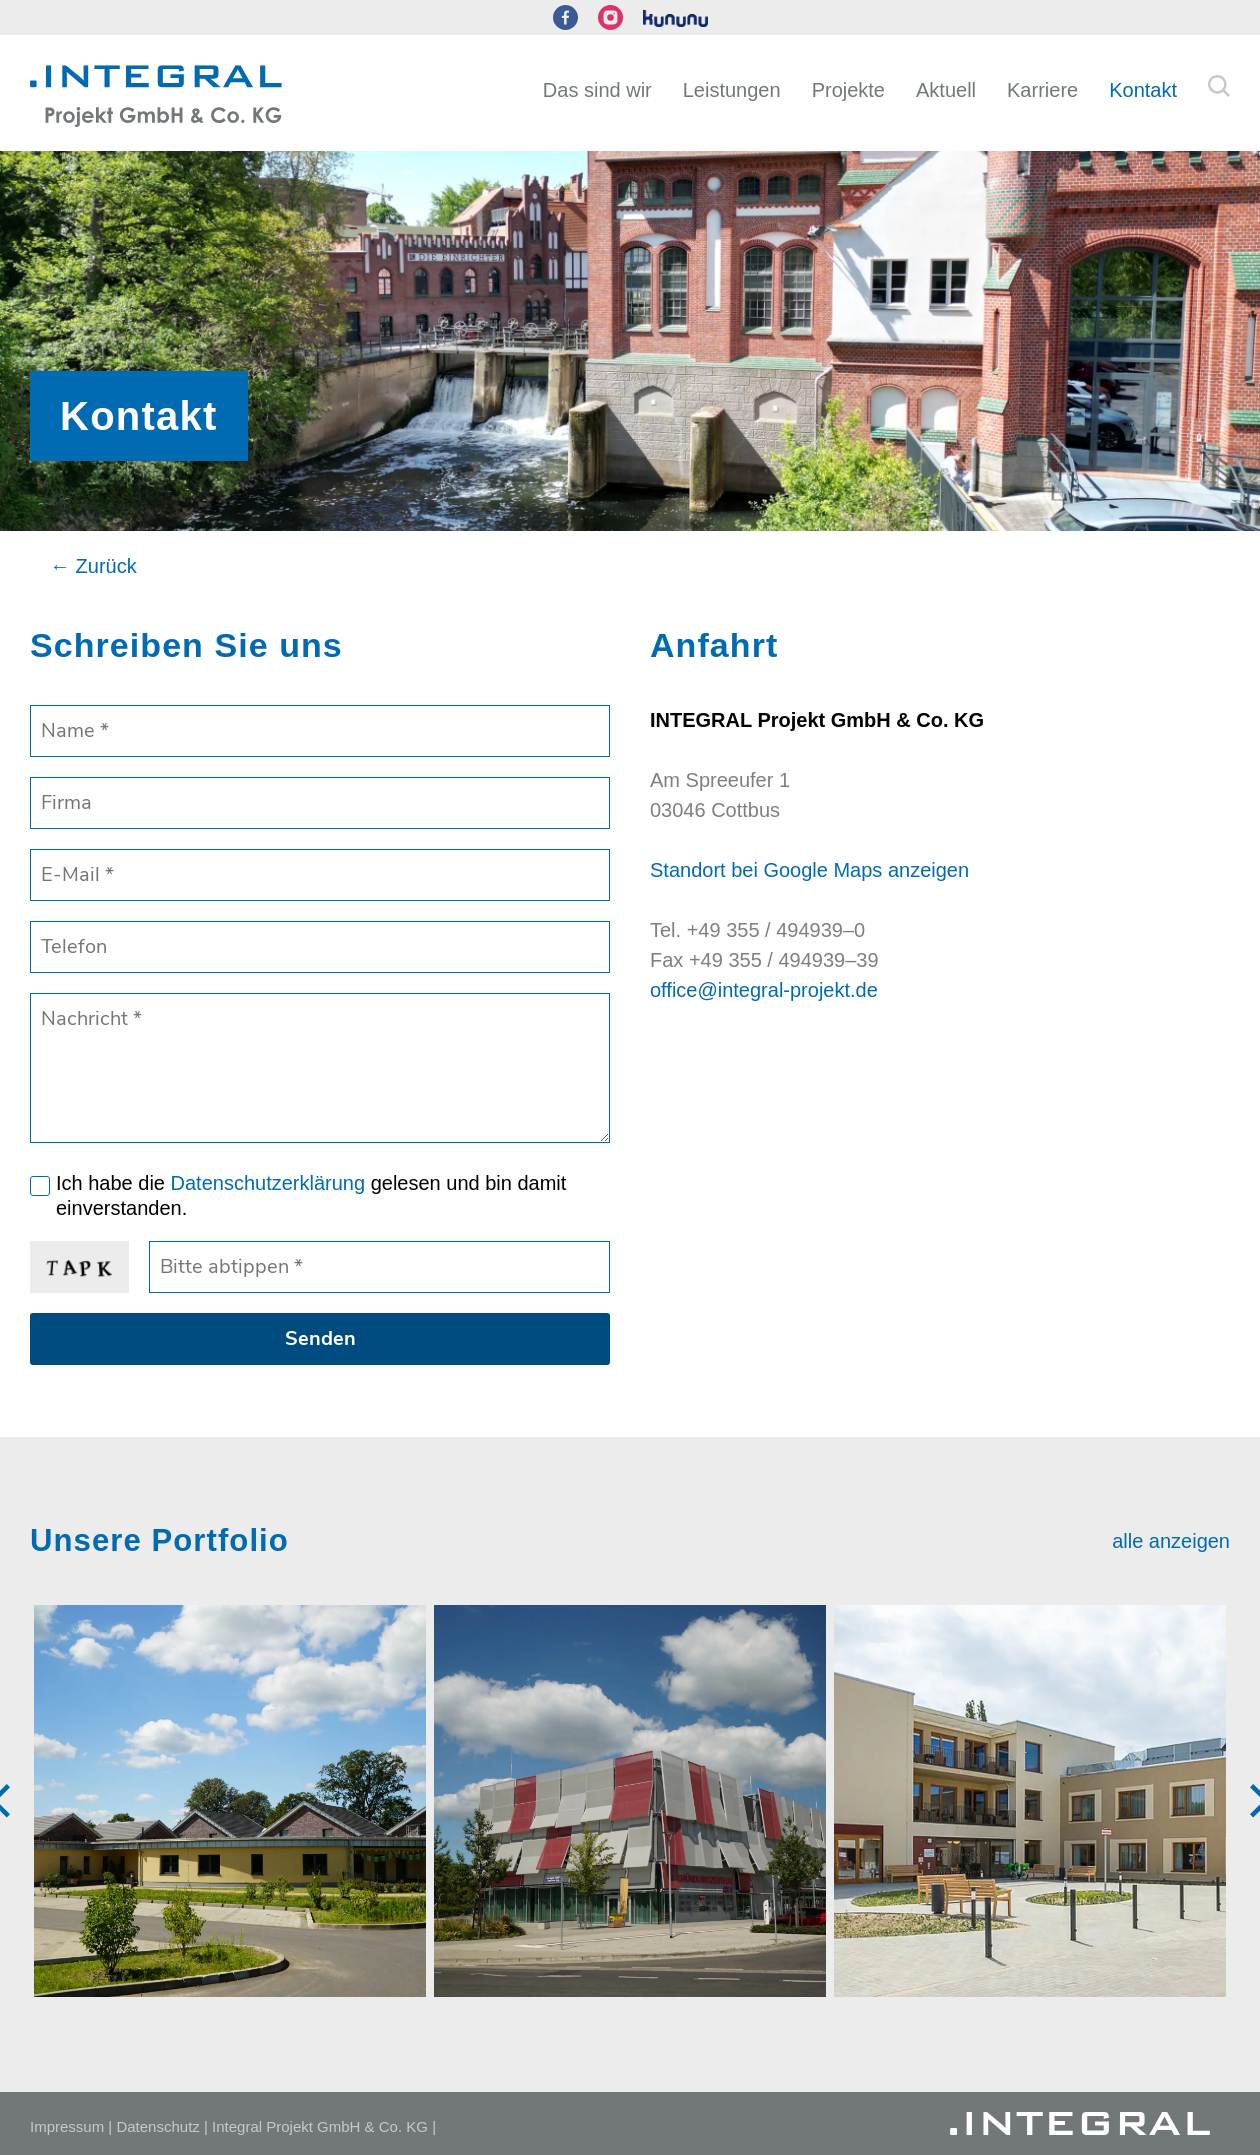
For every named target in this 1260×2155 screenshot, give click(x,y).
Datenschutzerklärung (268, 1183)
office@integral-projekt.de (764, 990)
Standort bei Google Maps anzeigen (809, 870)
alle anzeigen (1171, 1541)
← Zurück (93, 566)
